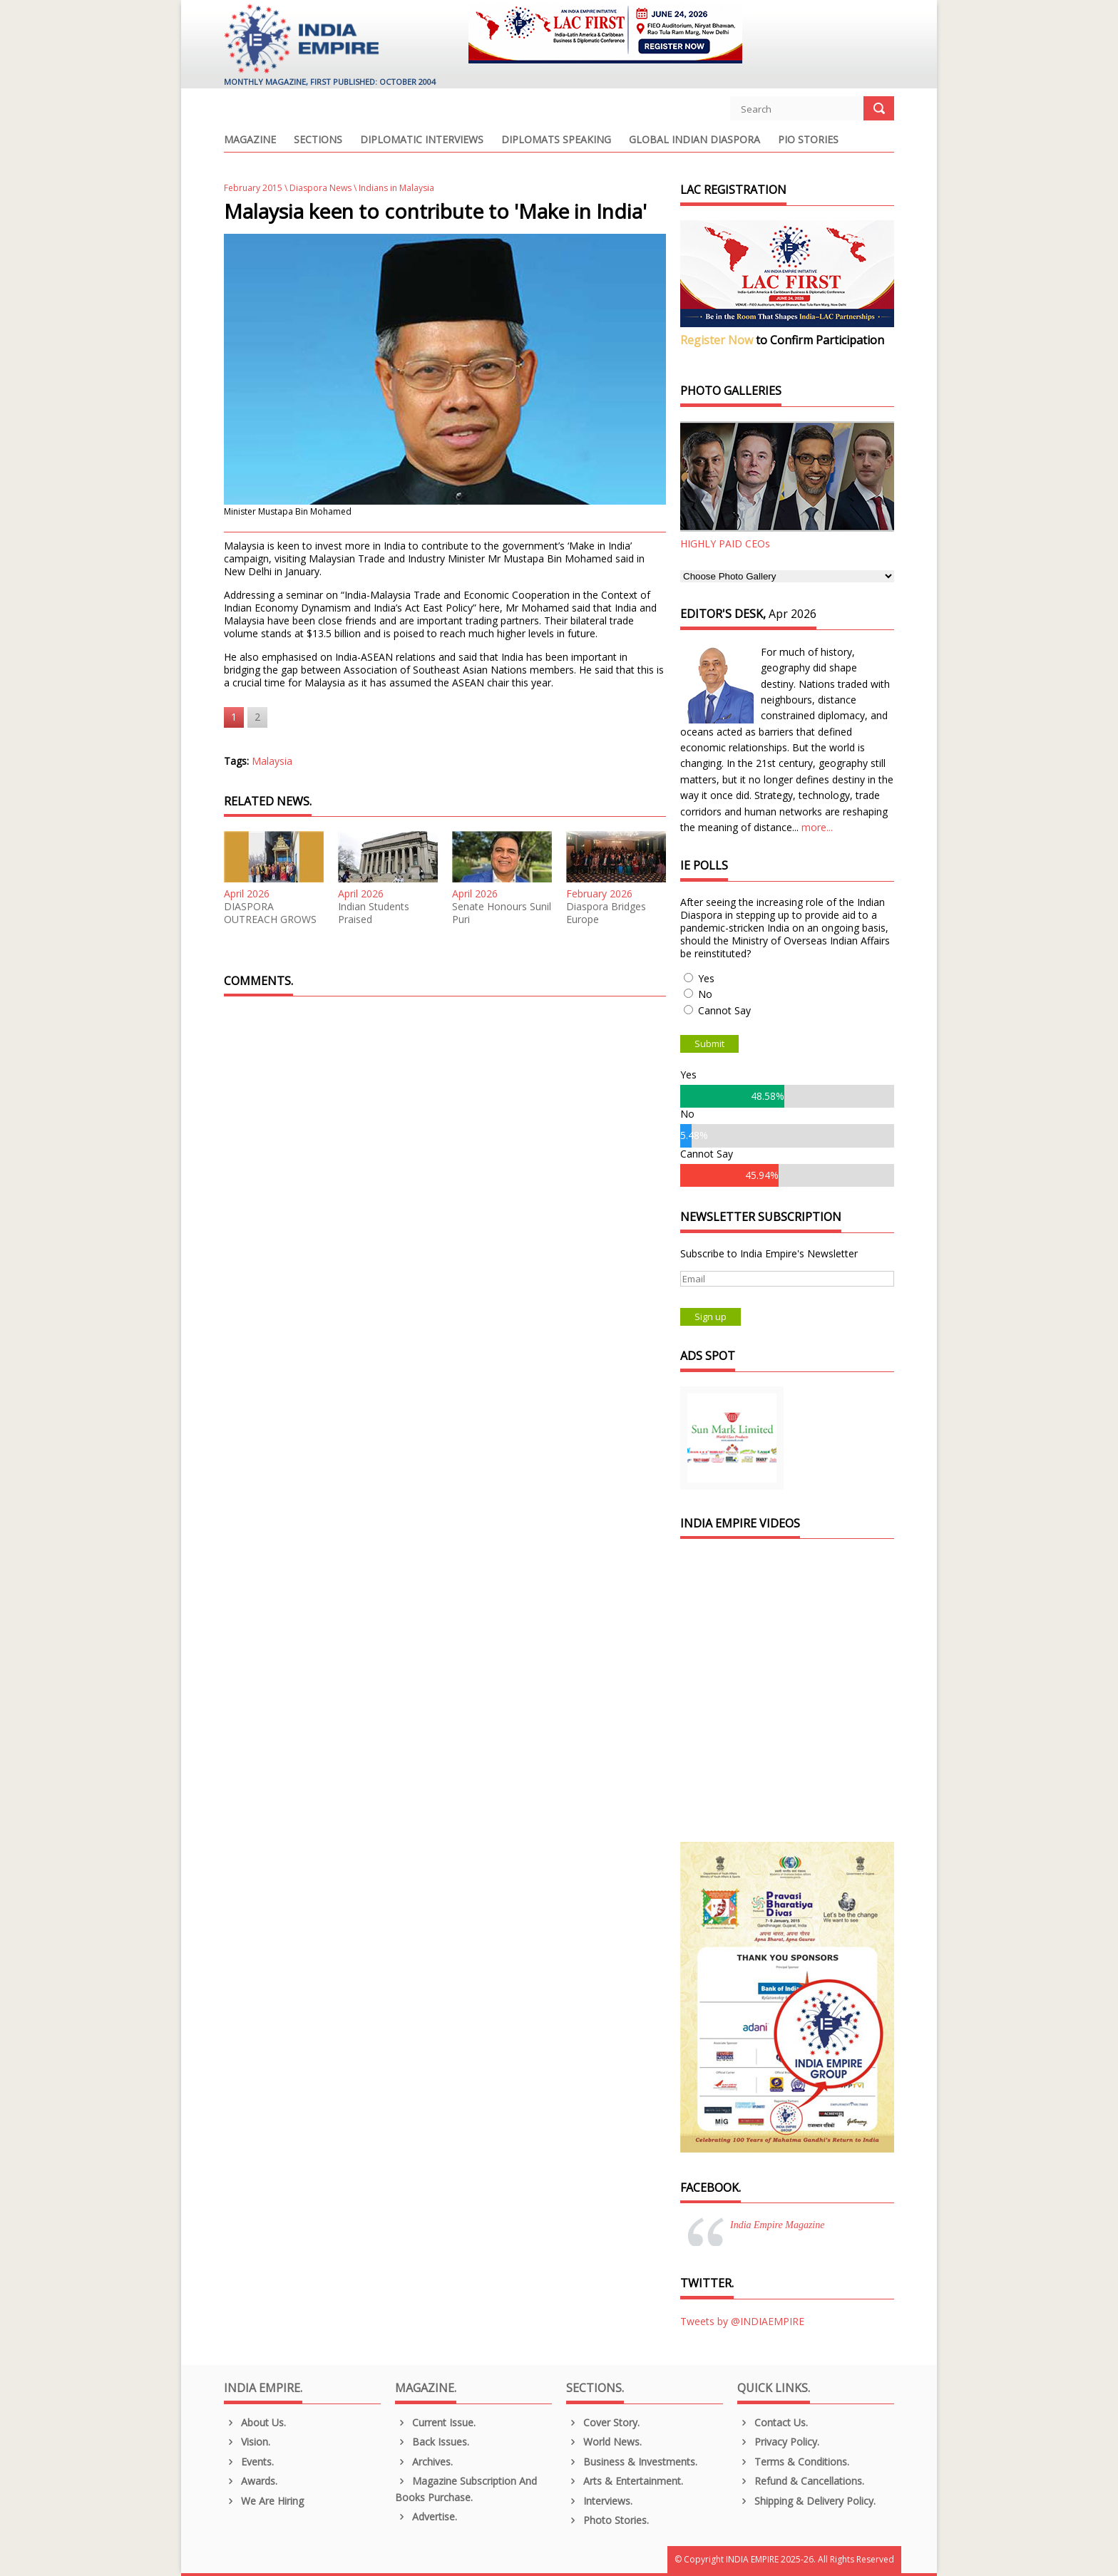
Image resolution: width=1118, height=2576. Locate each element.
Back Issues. (432, 2441)
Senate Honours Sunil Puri (501, 913)
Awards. (250, 2481)
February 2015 (253, 188)
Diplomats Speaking (556, 140)
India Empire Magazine (777, 2225)
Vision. (247, 2441)
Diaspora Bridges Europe (606, 913)
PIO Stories (808, 140)
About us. (255, 2422)
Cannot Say (724, 1010)
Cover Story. (603, 2422)
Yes (706, 978)
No (705, 994)
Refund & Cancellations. (800, 2481)
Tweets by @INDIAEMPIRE (742, 2321)
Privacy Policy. (778, 2441)
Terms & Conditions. (793, 2461)
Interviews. (599, 2501)
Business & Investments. (631, 2461)
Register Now (716, 340)
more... (817, 827)
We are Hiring (264, 2501)
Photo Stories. (607, 2520)
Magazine (250, 140)
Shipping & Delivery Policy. (806, 2501)
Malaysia (272, 761)
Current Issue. (435, 2422)
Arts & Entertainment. (624, 2481)
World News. (604, 2441)
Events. (249, 2461)
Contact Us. (772, 2422)
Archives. (424, 2461)
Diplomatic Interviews (421, 140)
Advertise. (426, 2516)
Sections (318, 140)
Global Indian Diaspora (694, 140)
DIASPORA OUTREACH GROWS (270, 913)
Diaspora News (320, 188)
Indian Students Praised (373, 913)
